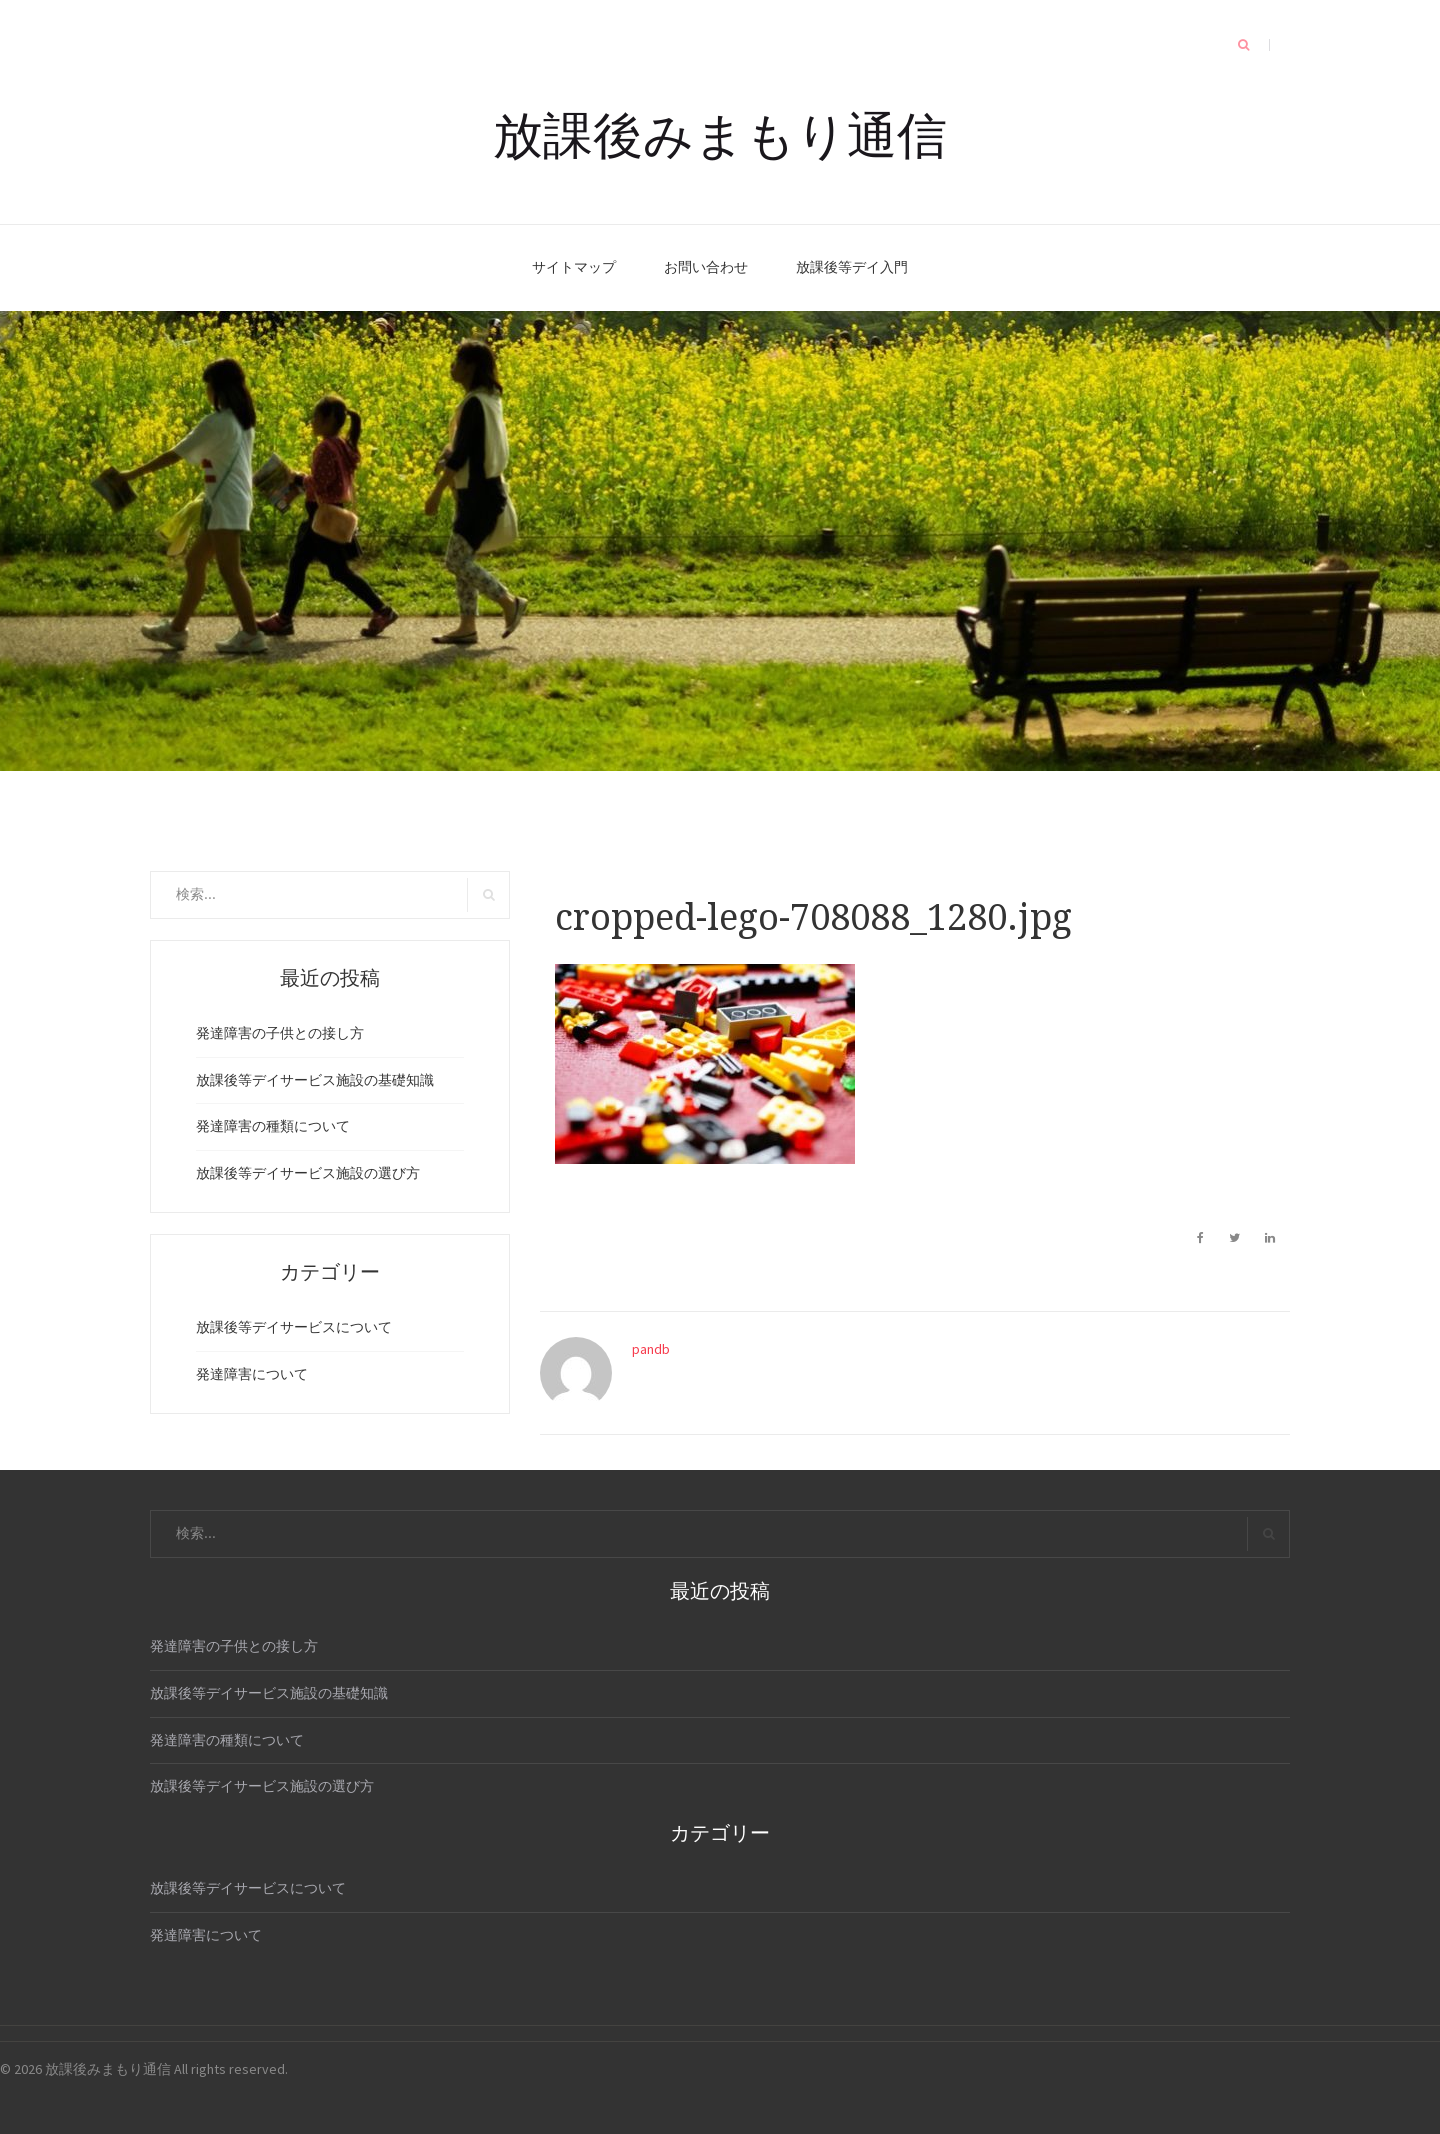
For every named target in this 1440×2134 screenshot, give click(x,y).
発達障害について (252, 1374)
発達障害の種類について (273, 1126)
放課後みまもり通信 (720, 132)
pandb (651, 1349)
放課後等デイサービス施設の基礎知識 (315, 1080)
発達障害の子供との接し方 (280, 1033)
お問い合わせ (706, 267)
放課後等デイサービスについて (294, 1327)
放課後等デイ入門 (852, 267)
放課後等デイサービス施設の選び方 (308, 1173)
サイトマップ (574, 267)
